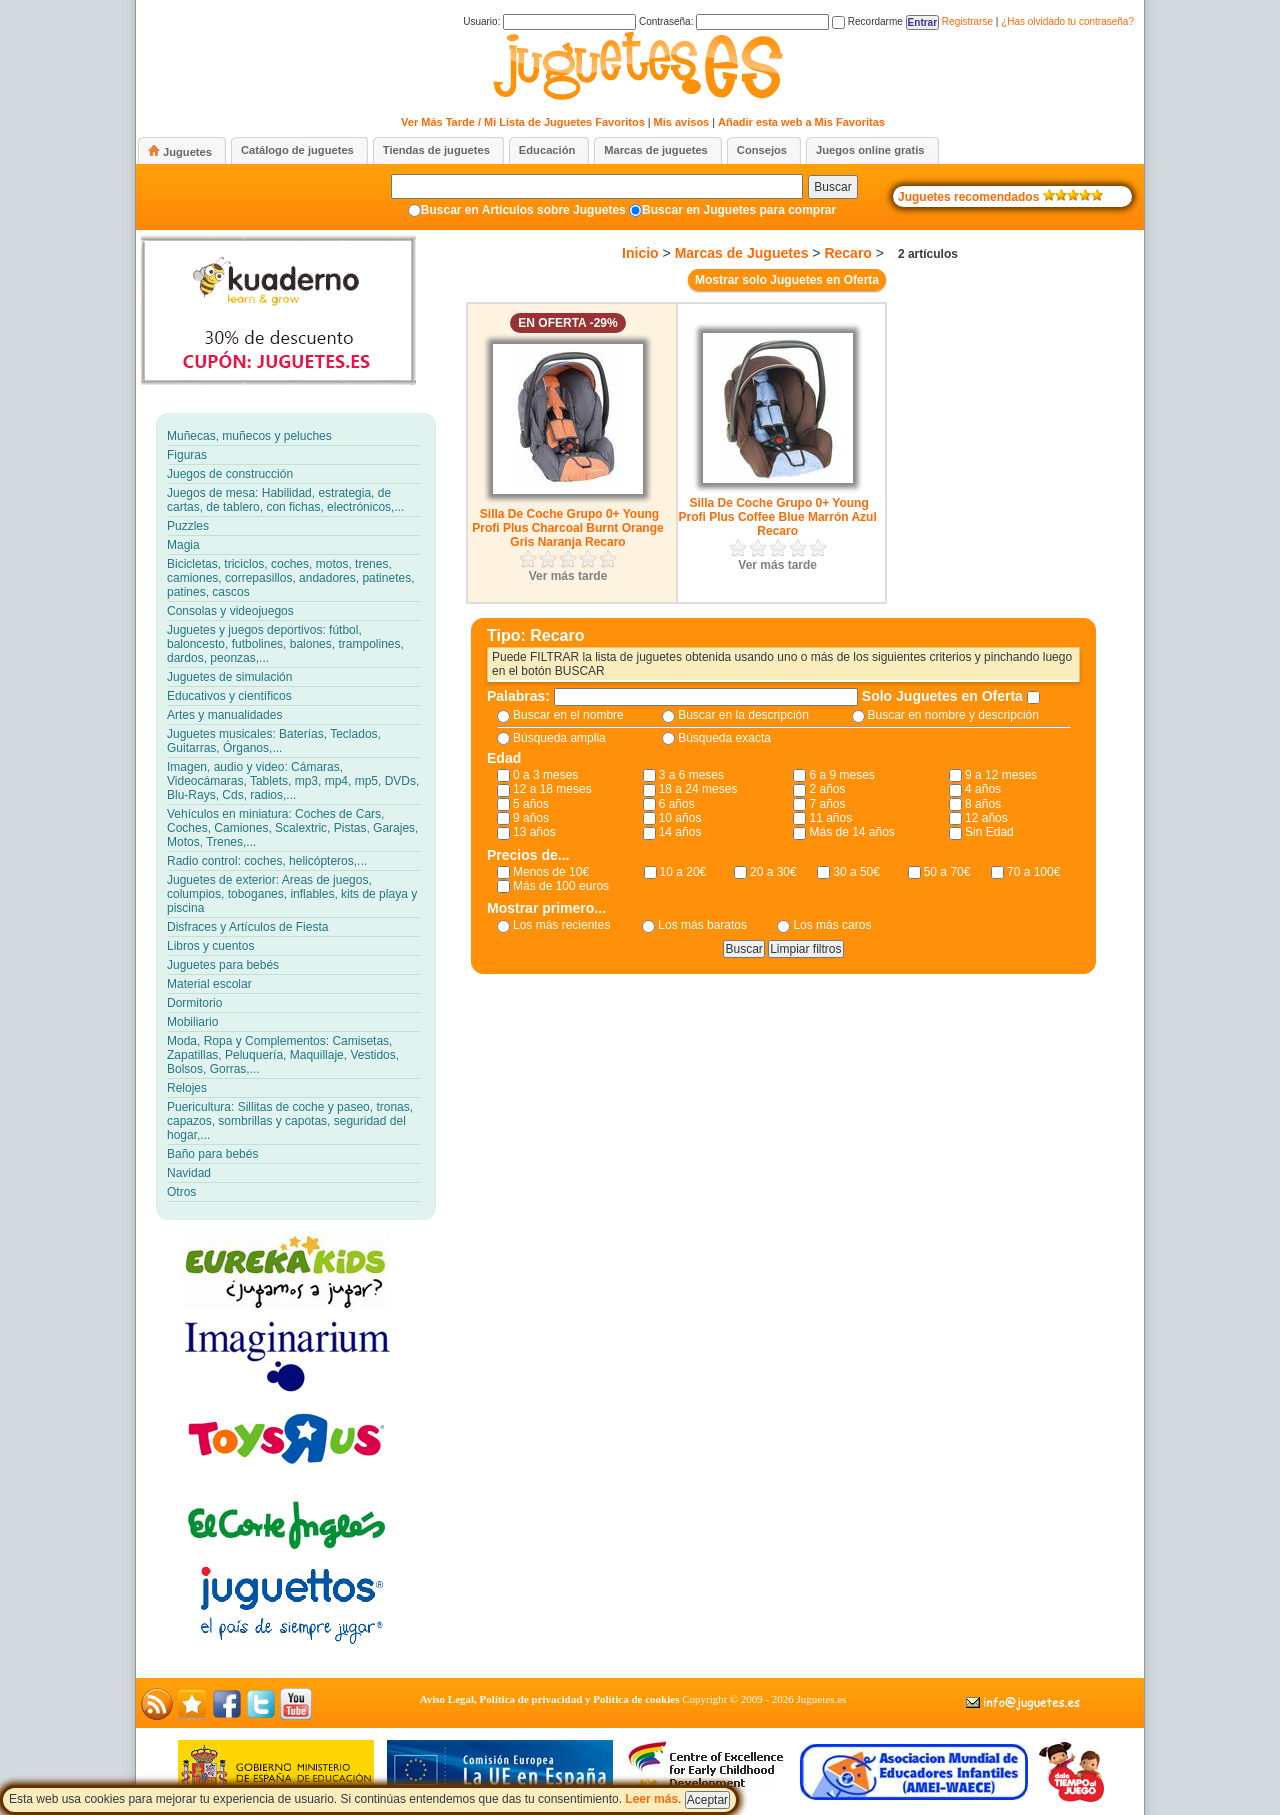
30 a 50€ (856, 872)
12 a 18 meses (552, 789)
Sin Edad (989, 832)
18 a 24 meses (698, 789)
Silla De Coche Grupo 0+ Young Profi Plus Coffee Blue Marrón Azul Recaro (778, 517)
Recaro (847, 253)
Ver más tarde (568, 576)
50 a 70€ (947, 872)
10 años (680, 818)
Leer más (651, 1799)
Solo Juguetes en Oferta (944, 696)
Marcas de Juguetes (742, 253)
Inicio (640, 253)
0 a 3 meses (545, 775)
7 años (827, 804)
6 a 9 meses (841, 775)
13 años (534, 832)
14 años (680, 832)
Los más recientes (561, 925)
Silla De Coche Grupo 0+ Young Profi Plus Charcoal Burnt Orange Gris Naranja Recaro (567, 528)
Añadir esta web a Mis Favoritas (801, 122)
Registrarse (967, 21)
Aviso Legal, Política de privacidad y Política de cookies (550, 1699)
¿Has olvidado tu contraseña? (1067, 21)
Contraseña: (734, 21)
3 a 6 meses (691, 775)
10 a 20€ (683, 872)
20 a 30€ (773, 872)
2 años (827, 789)
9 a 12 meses (1001, 775)
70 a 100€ (1033, 872)
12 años (986, 818)
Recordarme (867, 21)
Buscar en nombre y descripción (953, 715)
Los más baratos (702, 925)
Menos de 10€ (551, 872)
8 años (983, 804)
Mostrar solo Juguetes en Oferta (787, 280)
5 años (531, 804)
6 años (677, 804)
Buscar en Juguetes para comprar (739, 210)
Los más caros (832, 925)
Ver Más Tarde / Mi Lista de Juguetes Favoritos (523, 122)
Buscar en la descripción (743, 715)
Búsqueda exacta (724, 738)
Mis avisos (682, 122)
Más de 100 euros (561, 886)
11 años (830, 818)
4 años (983, 789)
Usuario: (549, 21)
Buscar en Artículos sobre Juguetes (523, 210)
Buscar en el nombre (568, 715)
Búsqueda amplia (559, 738)
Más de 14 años (851, 832)
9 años (531, 818)
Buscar (832, 187)
